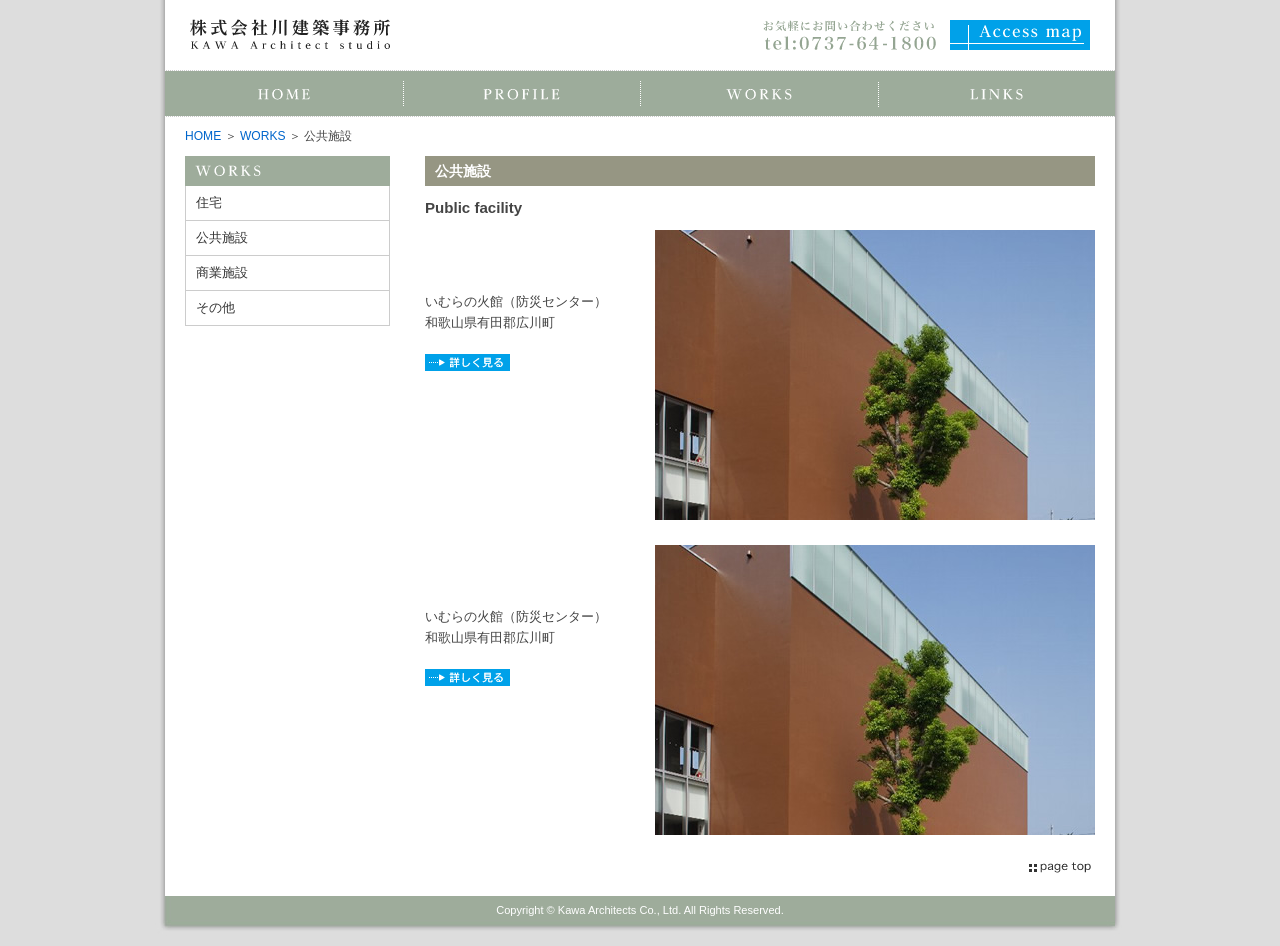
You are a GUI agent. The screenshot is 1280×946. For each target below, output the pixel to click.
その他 (215, 307)
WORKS (263, 136)
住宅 (209, 202)
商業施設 (222, 272)
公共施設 (222, 237)
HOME (203, 136)
